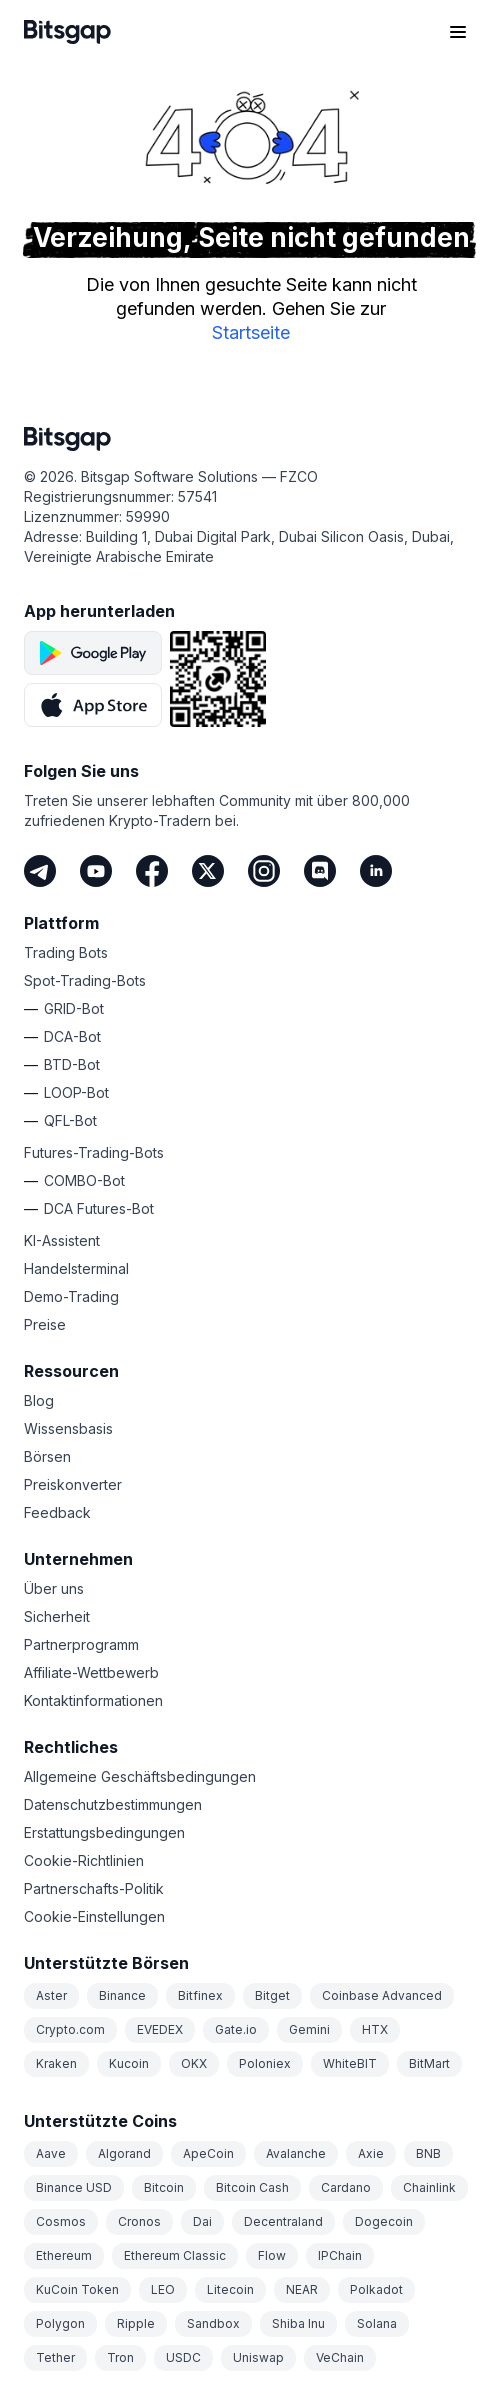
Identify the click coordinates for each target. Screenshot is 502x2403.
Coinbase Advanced (382, 1995)
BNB (428, 2153)
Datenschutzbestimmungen (113, 1804)
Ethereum (64, 2255)
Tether (55, 2357)
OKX (194, 2063)
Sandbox (213, 2323)
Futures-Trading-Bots (94, 1152)
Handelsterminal (76, 1268)
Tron (120, 2357)
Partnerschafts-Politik (94, 1888)
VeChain (340, 2357)
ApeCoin (208, 2153)
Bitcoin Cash (252, 2187)
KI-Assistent (62, 1240)
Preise (45, 1324)
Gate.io (236, 2029)
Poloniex (265, 2063)
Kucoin (129, 2063)
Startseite (251, 332)
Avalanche (296, 2153)
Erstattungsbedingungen (104, 1832)
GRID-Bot (74, 1008)
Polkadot (376, 2289)
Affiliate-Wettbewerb (91, 1672)
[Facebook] (152, 871)
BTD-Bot (72, 1064)
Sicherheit (57, 1616)
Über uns (54, 1588)
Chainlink (429, 2187)
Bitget (272, 1995)
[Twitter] (208, 871)
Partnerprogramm (81, 1644)
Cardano (346, 2187)
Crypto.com (70, 2029)
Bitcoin (164, 2187)
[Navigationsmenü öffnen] (458, 32)
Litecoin (230, 2289)
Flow (272, 2255)
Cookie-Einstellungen (94, 1916)
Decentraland (283, 2221)
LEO (163, 2289)
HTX (375, 2029)
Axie (371, 2153)
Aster (51, 1995)
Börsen (47, 1456)
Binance (122, 1995)
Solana (377, 2323)
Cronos (139, 2221)
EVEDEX (160, 2029)
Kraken (56, 2063)
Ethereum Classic (175, 2255)
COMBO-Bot (84, 1180)
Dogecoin (384, 2221)
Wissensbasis (68, 1428)
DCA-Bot (72, 1036)
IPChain (340, 2255)
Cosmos (61, 2221)
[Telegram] (40, 871)
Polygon (60, 2323)
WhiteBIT (350, 2063)
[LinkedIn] (376, 871)
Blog (39, 1400)
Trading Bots (66, 952)
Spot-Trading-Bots (85, 980)
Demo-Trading (71, 1296)
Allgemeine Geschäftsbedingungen (140, 1776)
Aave (51, 2153)
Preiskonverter (73, 1484)
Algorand (124, 2153)
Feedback (57, 1512)
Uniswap (258, 2357)
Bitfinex (200, 1995)
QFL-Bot (70, 1120)
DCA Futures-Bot (99, 1208)
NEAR (302, 2289)
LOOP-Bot (76, 1092)
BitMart (429, 2063)
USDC (183, 2357)
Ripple (136, 2323)
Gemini (309, 2029)
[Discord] (320, 871)
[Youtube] (96, 871)
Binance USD (74, 2187)
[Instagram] (264, 871)
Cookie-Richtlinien (84, 1860)
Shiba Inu (298, 2323)
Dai (202, 2221)
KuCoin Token (77, 2289)
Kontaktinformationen (93, 1700)
